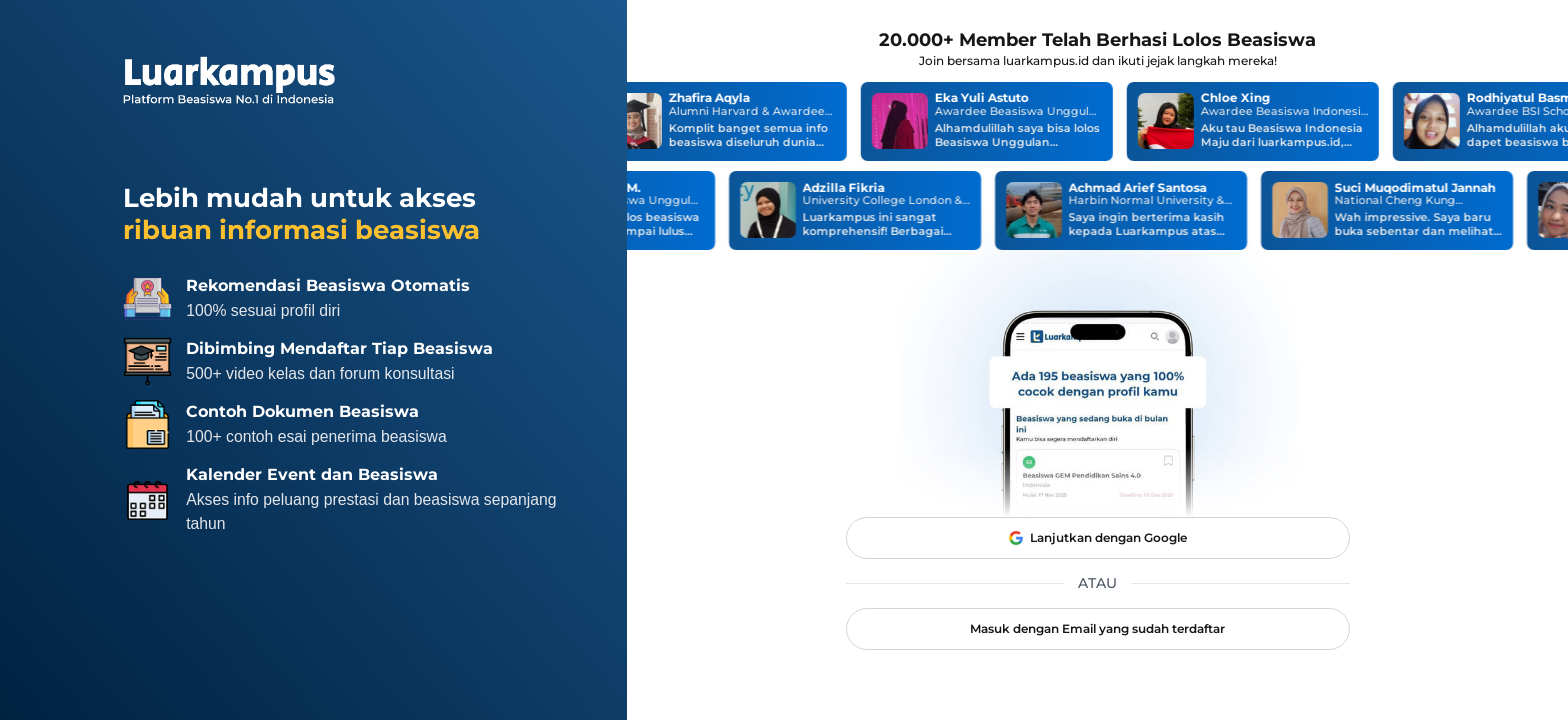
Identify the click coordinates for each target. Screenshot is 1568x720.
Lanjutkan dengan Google (1098, 538)
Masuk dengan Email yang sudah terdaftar (1097, 628)
